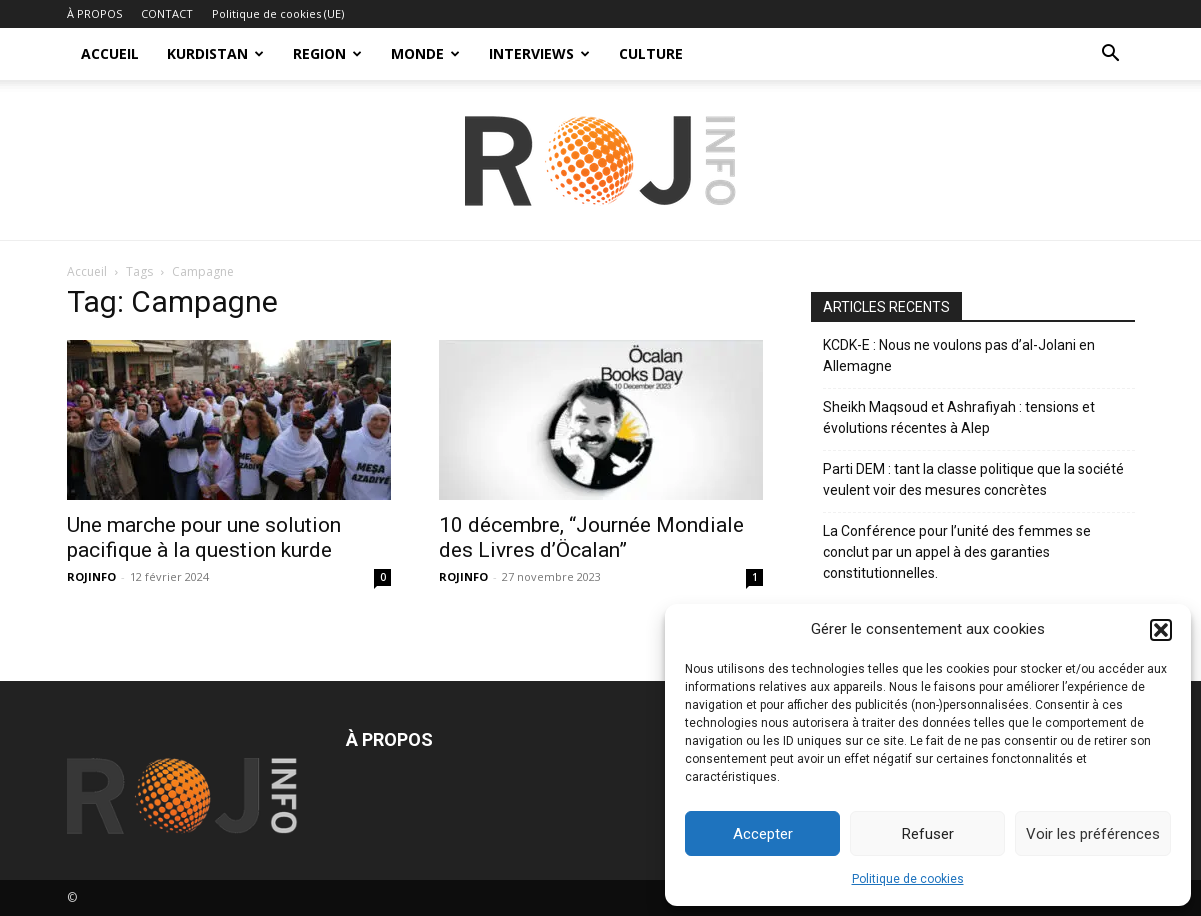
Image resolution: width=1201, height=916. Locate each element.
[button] (1161, 630)
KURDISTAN (215, 53)
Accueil (87, 271)
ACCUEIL (110, 53)
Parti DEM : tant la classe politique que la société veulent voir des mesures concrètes (973, 479)
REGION (327, 53)
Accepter (763, 834)
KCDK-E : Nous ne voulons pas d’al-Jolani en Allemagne (959, 355)
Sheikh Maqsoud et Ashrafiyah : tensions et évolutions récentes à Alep (959, 417)
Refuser (928, 834)
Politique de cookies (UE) (278, 13)
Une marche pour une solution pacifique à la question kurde (204, 537)
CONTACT (167, 13)
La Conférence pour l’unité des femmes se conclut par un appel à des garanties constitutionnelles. (957, 552)
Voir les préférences (1093, 834)
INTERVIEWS (539, 53)
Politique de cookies (908, 879)
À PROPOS (94, 13)
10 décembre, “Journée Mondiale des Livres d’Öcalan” (591, 537)
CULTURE (651, 53)
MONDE (425, 53)
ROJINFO (91, 576)
